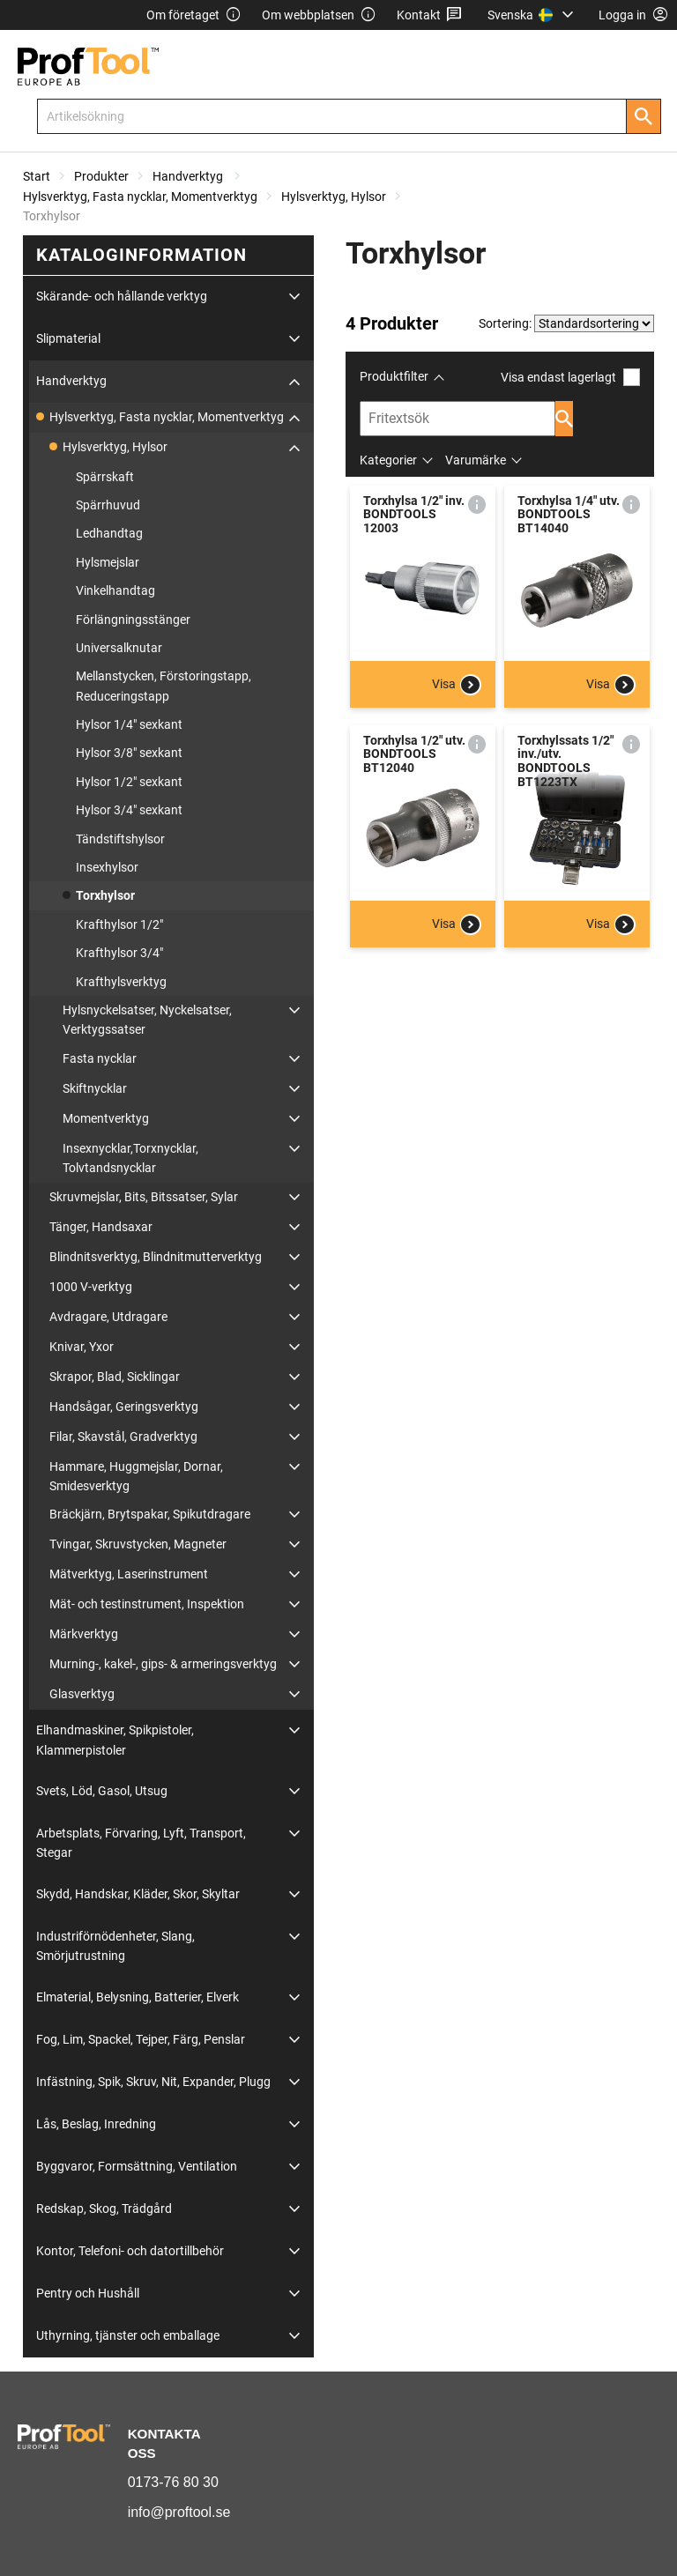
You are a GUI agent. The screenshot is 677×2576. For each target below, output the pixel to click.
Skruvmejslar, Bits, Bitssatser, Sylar (143, 1197)
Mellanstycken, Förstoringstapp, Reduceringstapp (163, 685)
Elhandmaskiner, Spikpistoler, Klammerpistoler (115, 1739)
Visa (456, 684)
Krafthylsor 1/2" (119, 924)
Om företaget (194, 15)
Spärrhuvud (108, 505)
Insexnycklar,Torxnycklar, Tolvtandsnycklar (130, 1158)
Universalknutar (119, 648)
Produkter (101, 176)
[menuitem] (532, 15)
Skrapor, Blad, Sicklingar (114, 1377)
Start (36, 176)
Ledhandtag (109, 533)
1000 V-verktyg (90, 1287)
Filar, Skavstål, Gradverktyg (123, 1436)
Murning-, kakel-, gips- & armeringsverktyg (163, 1664)
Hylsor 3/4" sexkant (129, 810)
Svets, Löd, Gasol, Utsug (101, 1791)
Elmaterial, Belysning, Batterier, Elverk (137, 1997)
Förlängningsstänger (133, 619)
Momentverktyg (106, 1118)
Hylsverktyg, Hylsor (333, 196)
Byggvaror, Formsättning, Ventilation (136, 2166)
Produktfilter (394, 376)
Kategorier (388, 460)
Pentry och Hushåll (87, 2293)
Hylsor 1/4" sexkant (129, 724)
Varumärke (475, 460)
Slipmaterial (68, 338)
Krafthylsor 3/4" (119, 953)
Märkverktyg (83, 1634)
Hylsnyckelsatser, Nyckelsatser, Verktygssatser (147, 1019)
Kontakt (430, 15)
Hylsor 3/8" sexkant (129, 753)
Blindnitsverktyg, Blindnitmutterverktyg (155, 1257)
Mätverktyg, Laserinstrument (128, 1574)
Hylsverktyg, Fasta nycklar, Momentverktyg (140, 196)
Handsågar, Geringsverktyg (123, 1406)
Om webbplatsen (319, 15)
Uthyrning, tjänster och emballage (127, 2335)
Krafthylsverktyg (121, 982)
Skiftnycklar (95, 1088)
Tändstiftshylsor (120, 839)
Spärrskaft (105, 477)
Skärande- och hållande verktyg (121, 296)
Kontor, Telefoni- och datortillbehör (130, 2251)
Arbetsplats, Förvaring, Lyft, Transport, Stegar (141, 1843)
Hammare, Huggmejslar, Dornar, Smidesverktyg (136, 1476)
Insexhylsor (107, 867)
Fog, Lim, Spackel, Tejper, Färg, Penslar (140, 2039)
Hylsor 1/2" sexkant (129, 782)
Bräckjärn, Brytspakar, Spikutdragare (149, 1514)
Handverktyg (189, 176)
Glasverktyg (82, 1694)
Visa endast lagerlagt (570, 376)
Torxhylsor (105, 895)
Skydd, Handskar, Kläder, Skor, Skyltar (138, 1894)
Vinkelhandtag (115, 590)
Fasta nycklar (100, 1058)
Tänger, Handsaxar (101, 1227)
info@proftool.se (179, 2512)
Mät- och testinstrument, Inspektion (146, 1604)
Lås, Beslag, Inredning (96, 2124)
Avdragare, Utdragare (108, 1317)
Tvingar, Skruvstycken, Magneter (138, 1544)
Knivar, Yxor (81, 1347)
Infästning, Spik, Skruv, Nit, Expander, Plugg (153, 2082)
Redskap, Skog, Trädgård (104, 2208)
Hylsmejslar (107, 562)
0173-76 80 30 (173, 2482)
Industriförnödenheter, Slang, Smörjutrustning (115, 1946)
